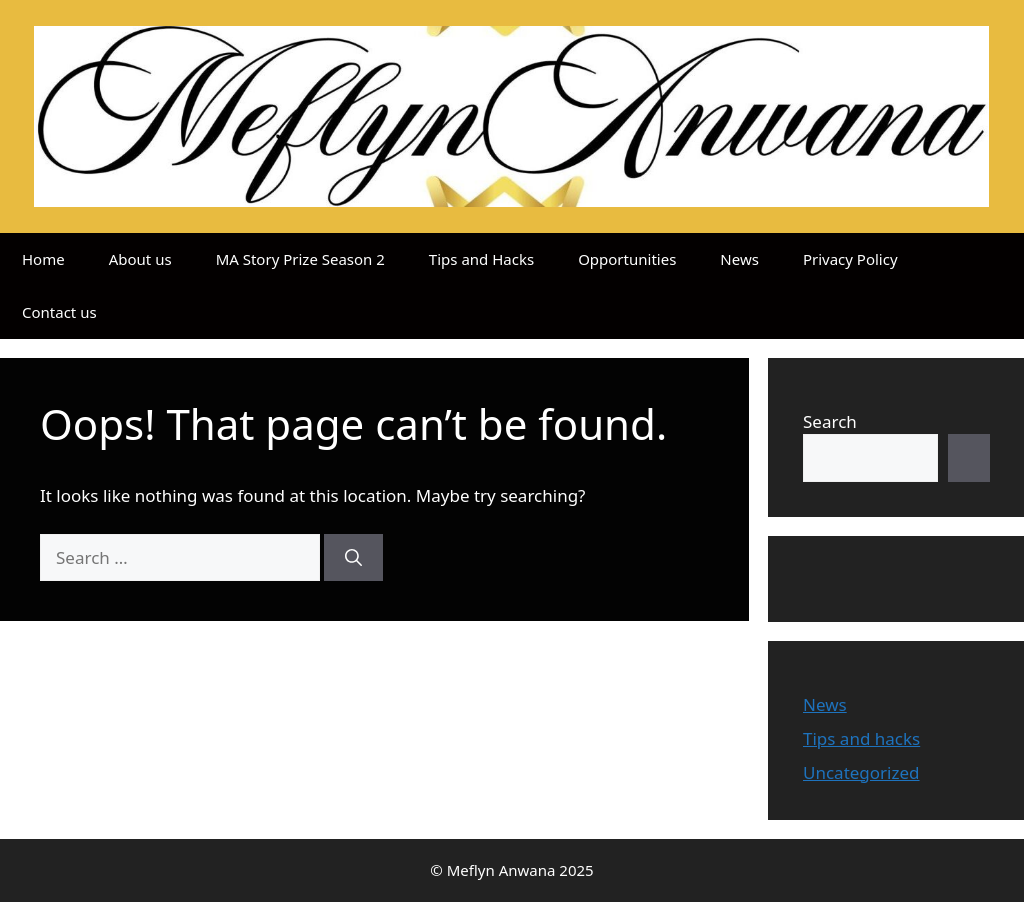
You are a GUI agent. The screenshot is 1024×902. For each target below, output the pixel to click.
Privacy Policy (850, 259)
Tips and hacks (861, 738)
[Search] (353, 558)
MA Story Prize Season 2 (300, 259)
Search (830, 421)
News (739, 259)
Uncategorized (861, 772)
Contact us (59, 312)
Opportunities (627, 259)
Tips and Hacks (481, 259)
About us (140, 259)
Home (43, 259)
